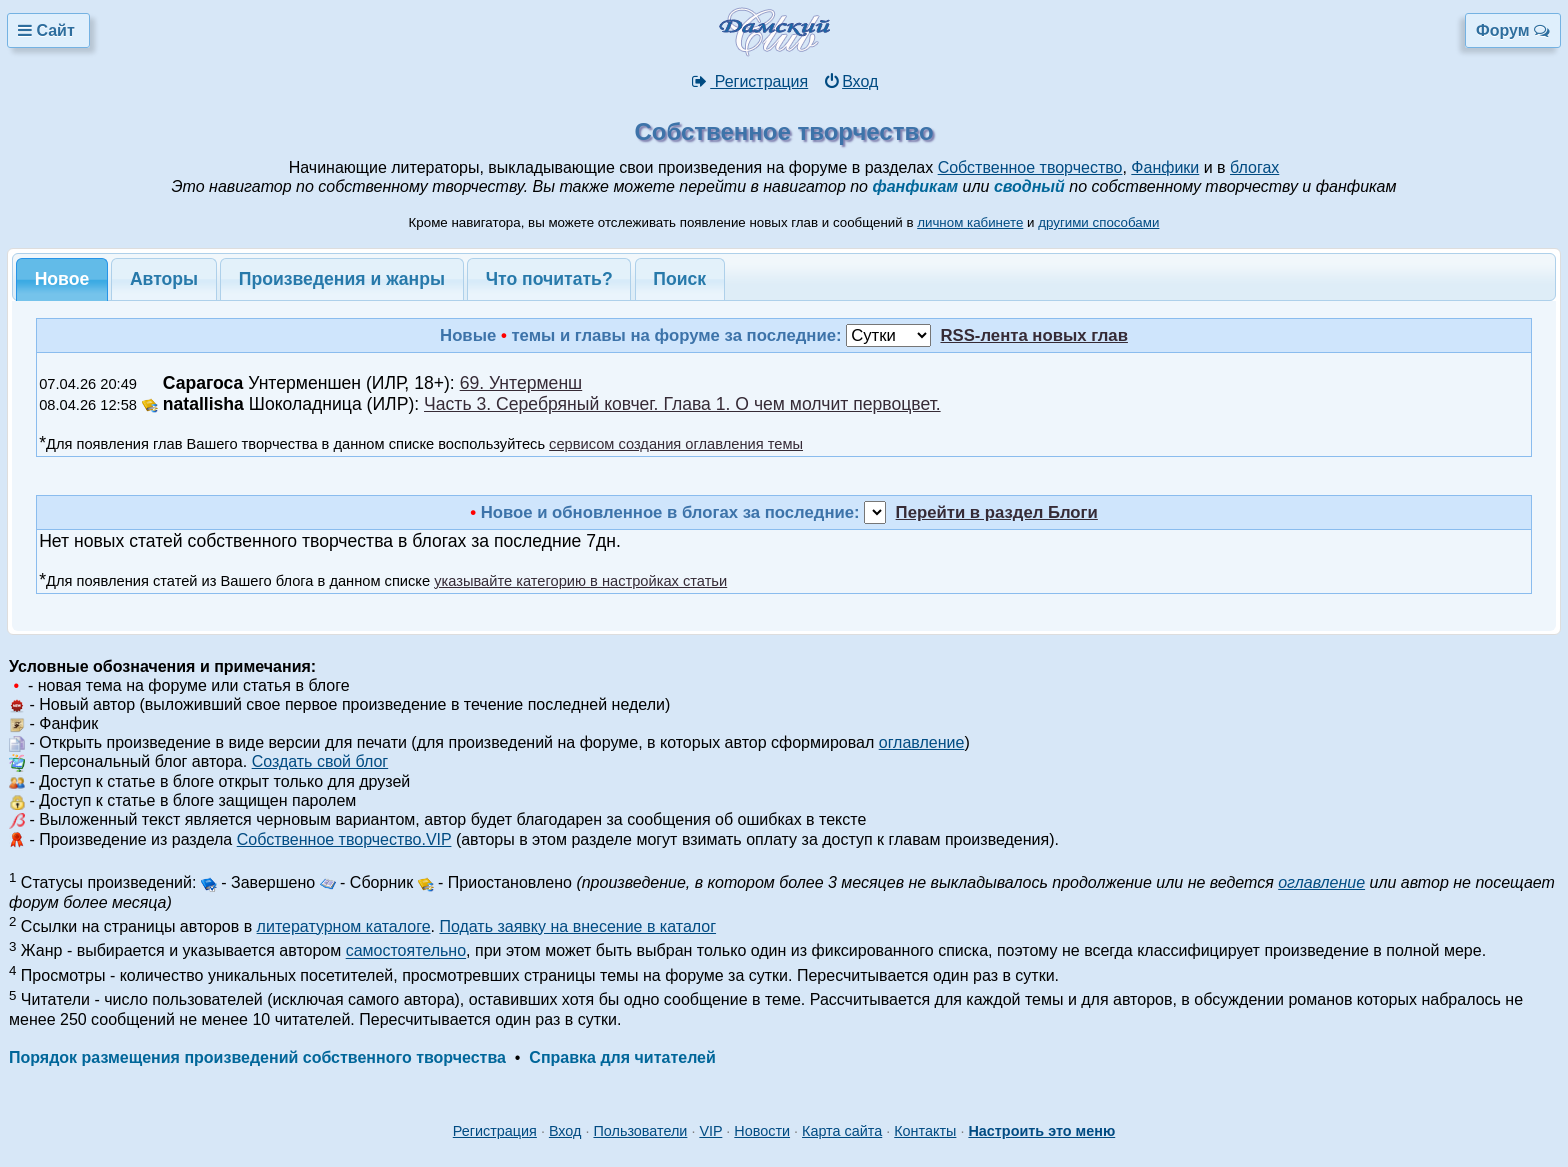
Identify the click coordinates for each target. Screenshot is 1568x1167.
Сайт (48, 30)
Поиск (679, 279)
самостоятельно (406, 951)
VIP (710, 1131)
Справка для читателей (622, 1057)
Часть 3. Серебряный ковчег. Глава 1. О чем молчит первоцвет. (682, 404)
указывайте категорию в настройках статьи (580, 581)
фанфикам (915, 186)
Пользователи (640, 1131)
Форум (1513, 30)
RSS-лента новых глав (1033, 335)
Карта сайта (842, 1131)
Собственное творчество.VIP (344, 839)
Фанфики (1165, 167)
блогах (1254, 167)
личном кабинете (970, 222)
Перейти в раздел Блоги (997, 512)
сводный (1029, 186)
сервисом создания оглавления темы (676, 444)
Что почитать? (549, 279)
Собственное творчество (1030, 167)
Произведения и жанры (342, 279)
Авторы (164, 279)
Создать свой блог (320, 761)
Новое (62, 279)
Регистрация (749, 81)
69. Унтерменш (521, 383)
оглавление (922, 742)
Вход (850, 81)
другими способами (1098, 222)
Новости (762, 1131)
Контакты (925, 1131)
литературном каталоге (344, 926)
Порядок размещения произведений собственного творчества (257, 1057)
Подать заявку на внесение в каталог (577, 926)
